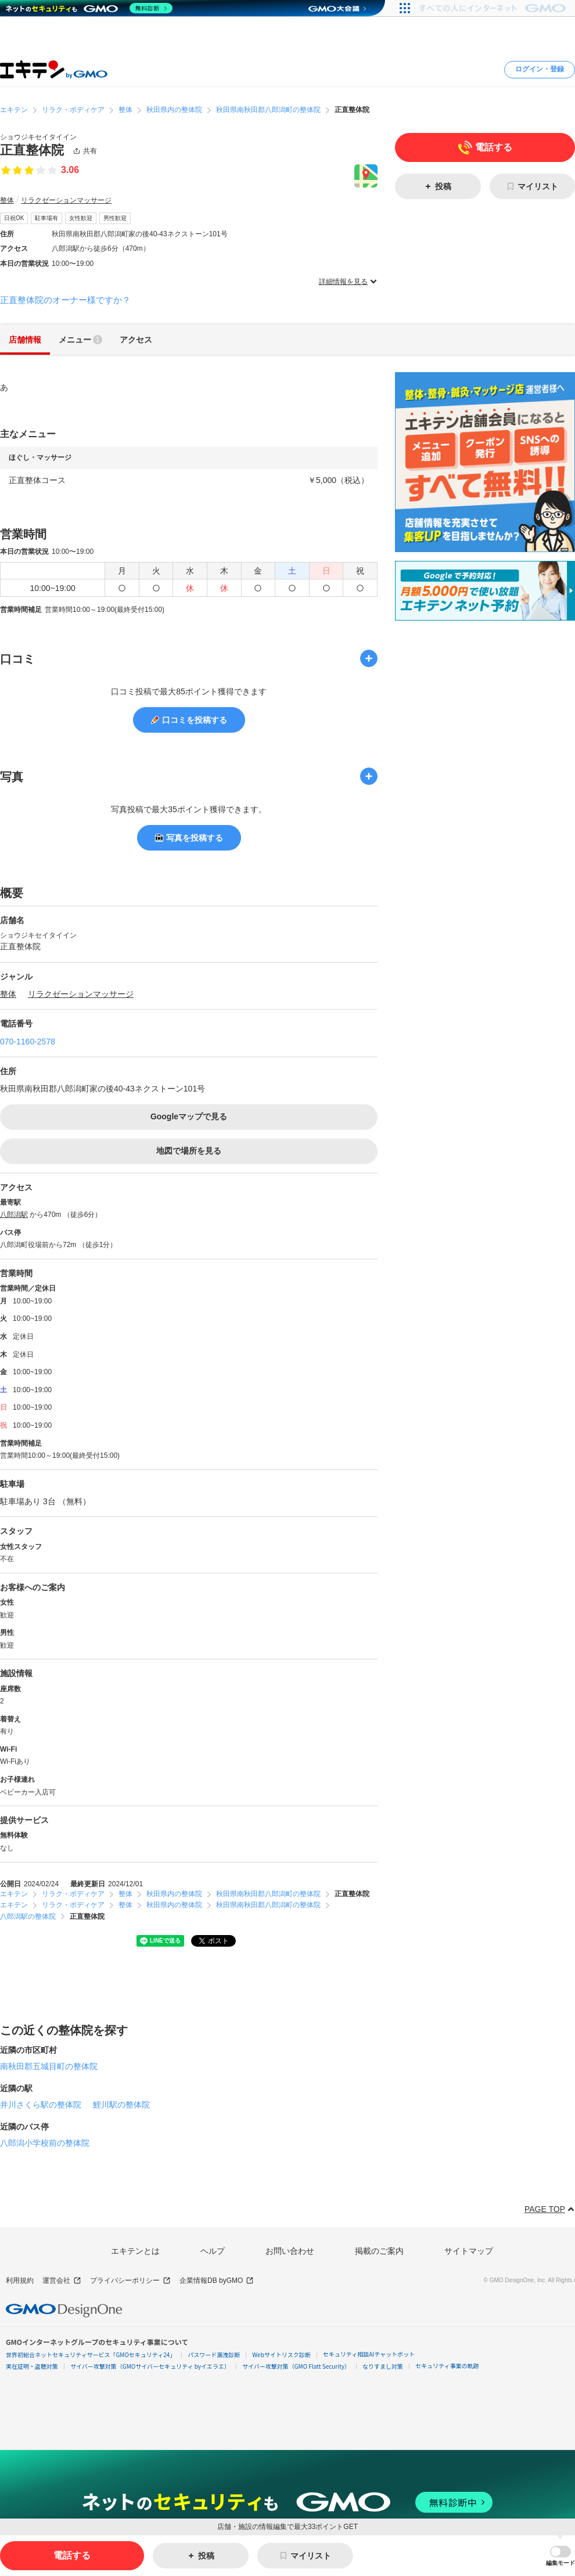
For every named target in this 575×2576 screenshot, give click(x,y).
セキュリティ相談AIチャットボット (369, 2354)
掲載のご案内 (379, 2251)
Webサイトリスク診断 (281, 2354)
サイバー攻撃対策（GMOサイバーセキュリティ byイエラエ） (150, 2366)
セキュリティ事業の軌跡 (447, 2365)
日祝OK (14, 218)
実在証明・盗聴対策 (32, 2366)
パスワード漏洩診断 (214, 2354)
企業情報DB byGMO (216, 2280)
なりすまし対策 (382, 2366)
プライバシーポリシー (130, 2280)
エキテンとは (135, 2251)
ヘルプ (212, 2251)
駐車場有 (46, 218)
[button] (560, 2556)
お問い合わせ (289, 2251)
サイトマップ (468, 2251)
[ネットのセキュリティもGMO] (89, 8)
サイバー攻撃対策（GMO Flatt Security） (296, 2366)
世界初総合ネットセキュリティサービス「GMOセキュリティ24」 (90, 2354)
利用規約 (20, 2280)
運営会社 (61, 2280)
